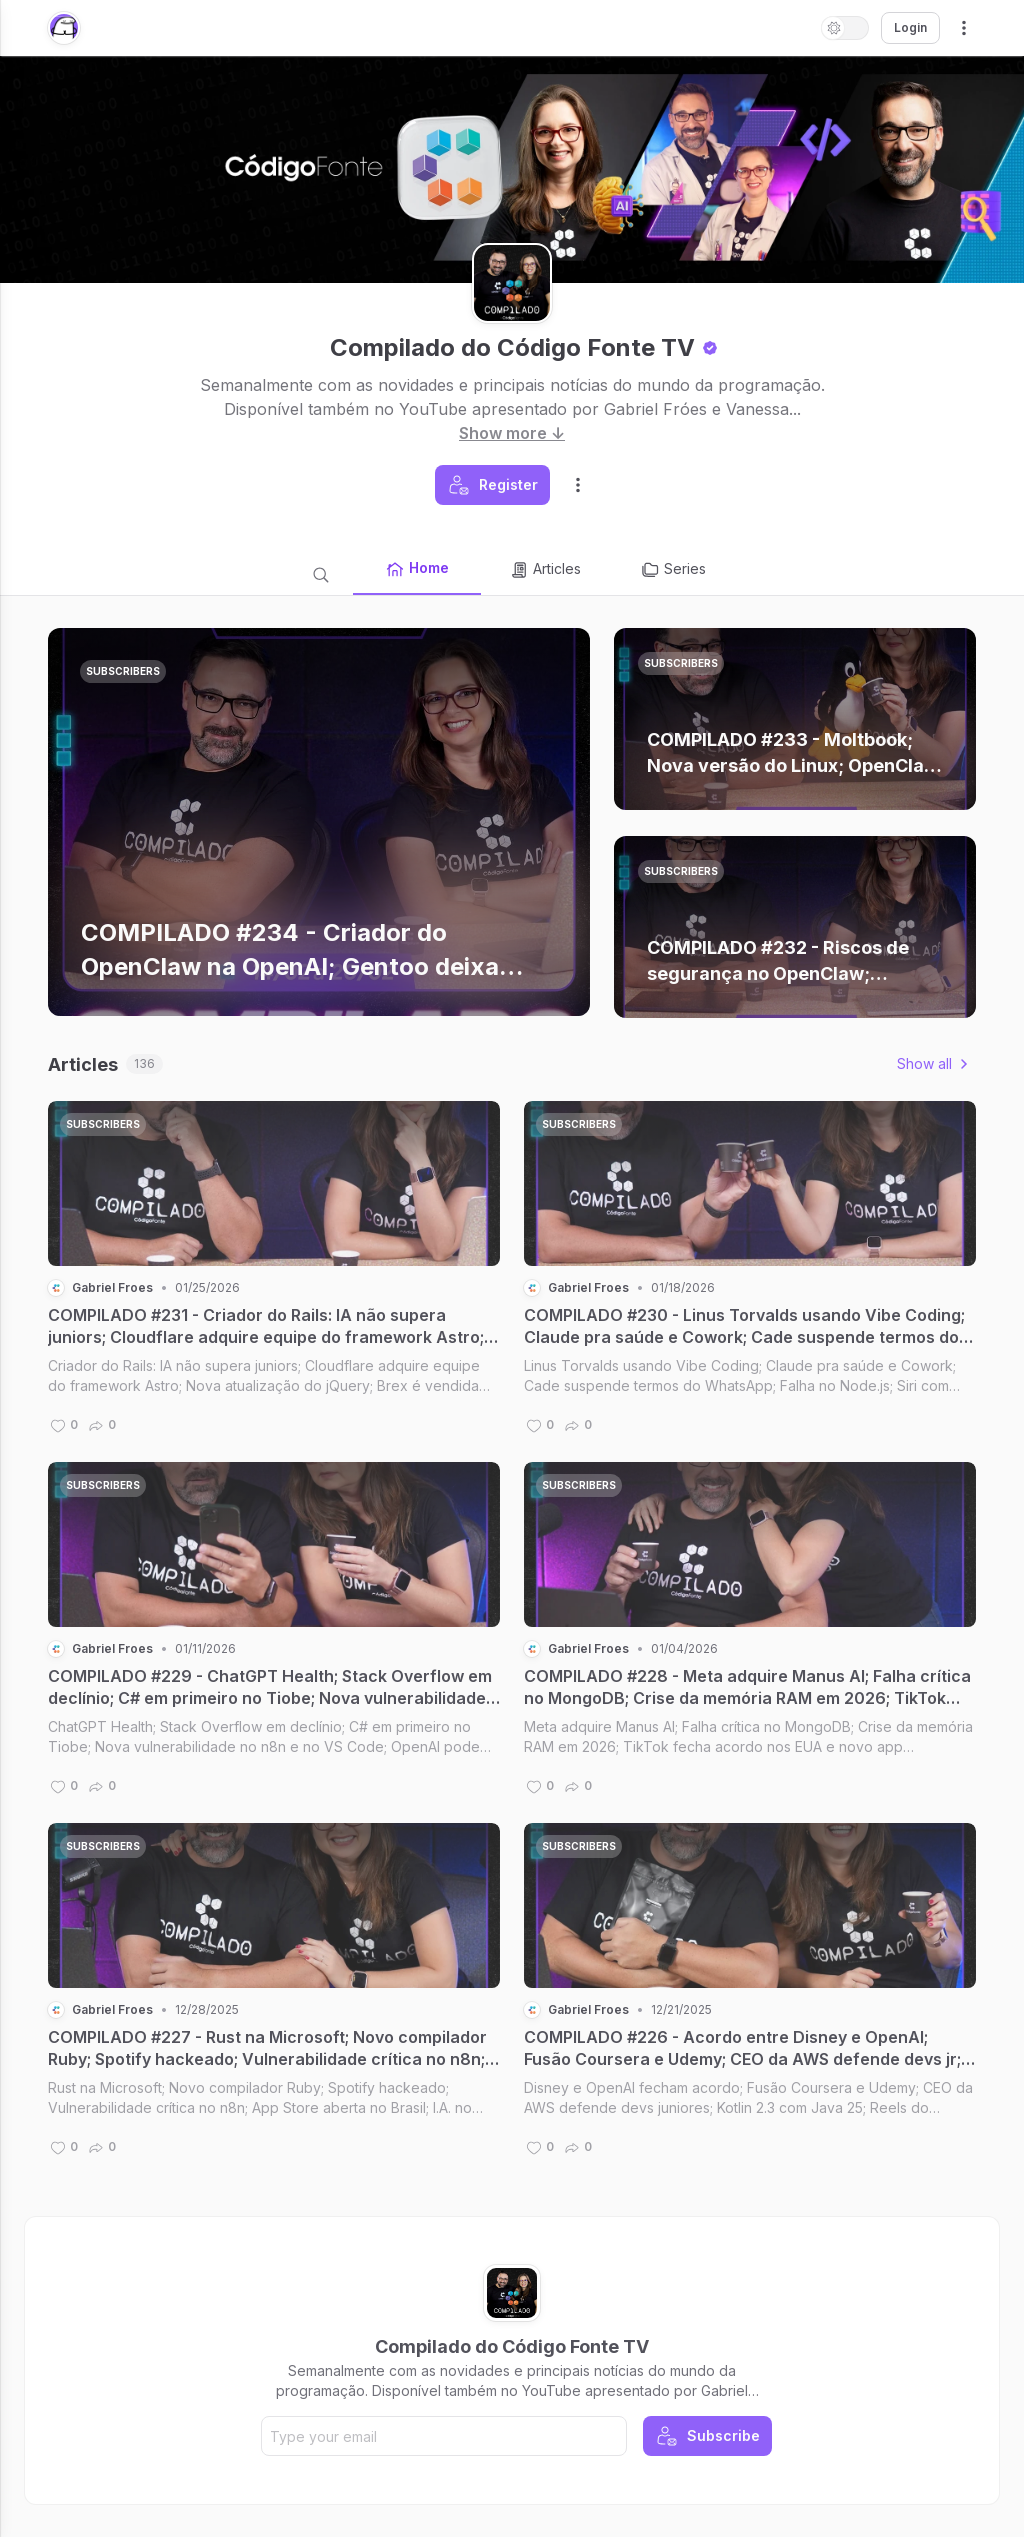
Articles (545, 570)
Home (417, 569)
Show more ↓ (512, 433)
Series (673, 570)
